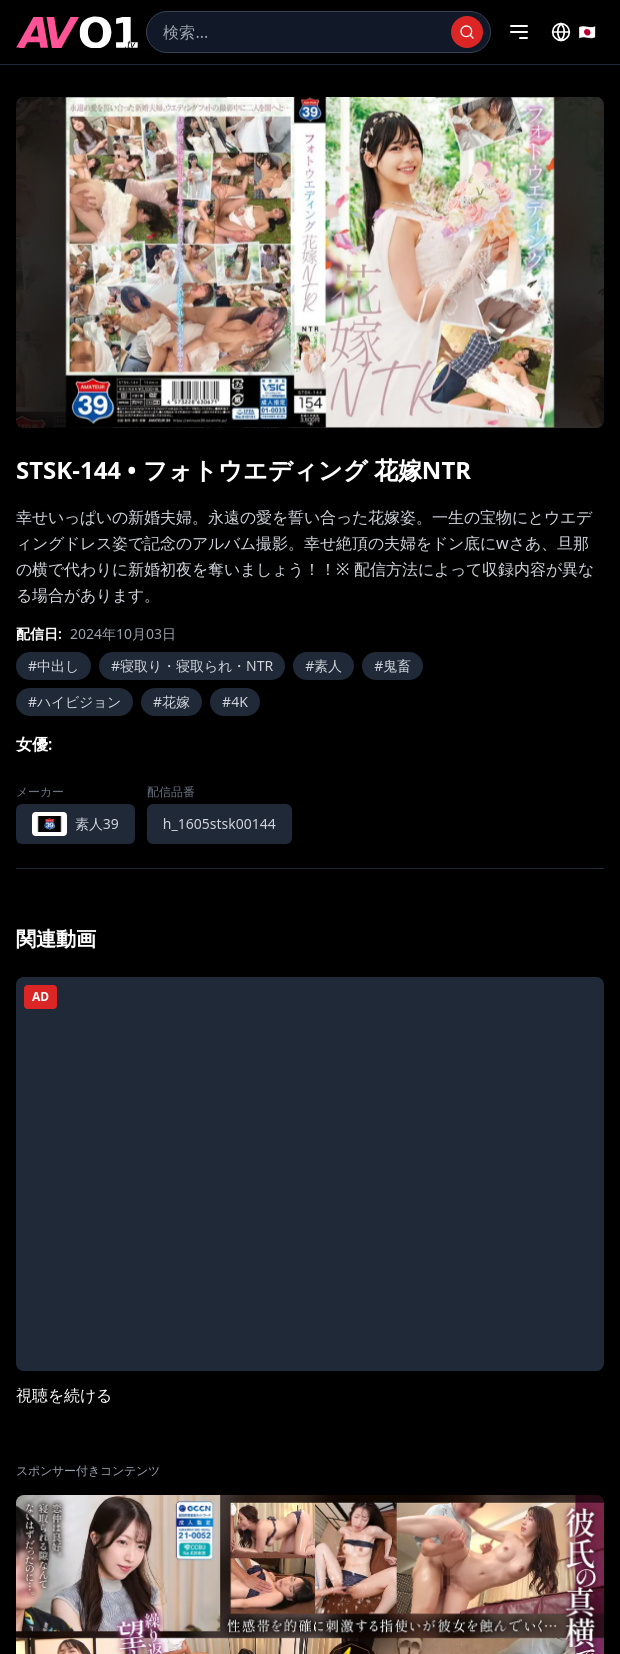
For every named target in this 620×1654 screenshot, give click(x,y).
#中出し (53, 665)
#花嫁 (171, 701)
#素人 (323, 665)
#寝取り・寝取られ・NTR (192, 665)
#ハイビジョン (74, 701)
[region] (310, 262)
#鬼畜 (392, 665)
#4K (235, 701)
